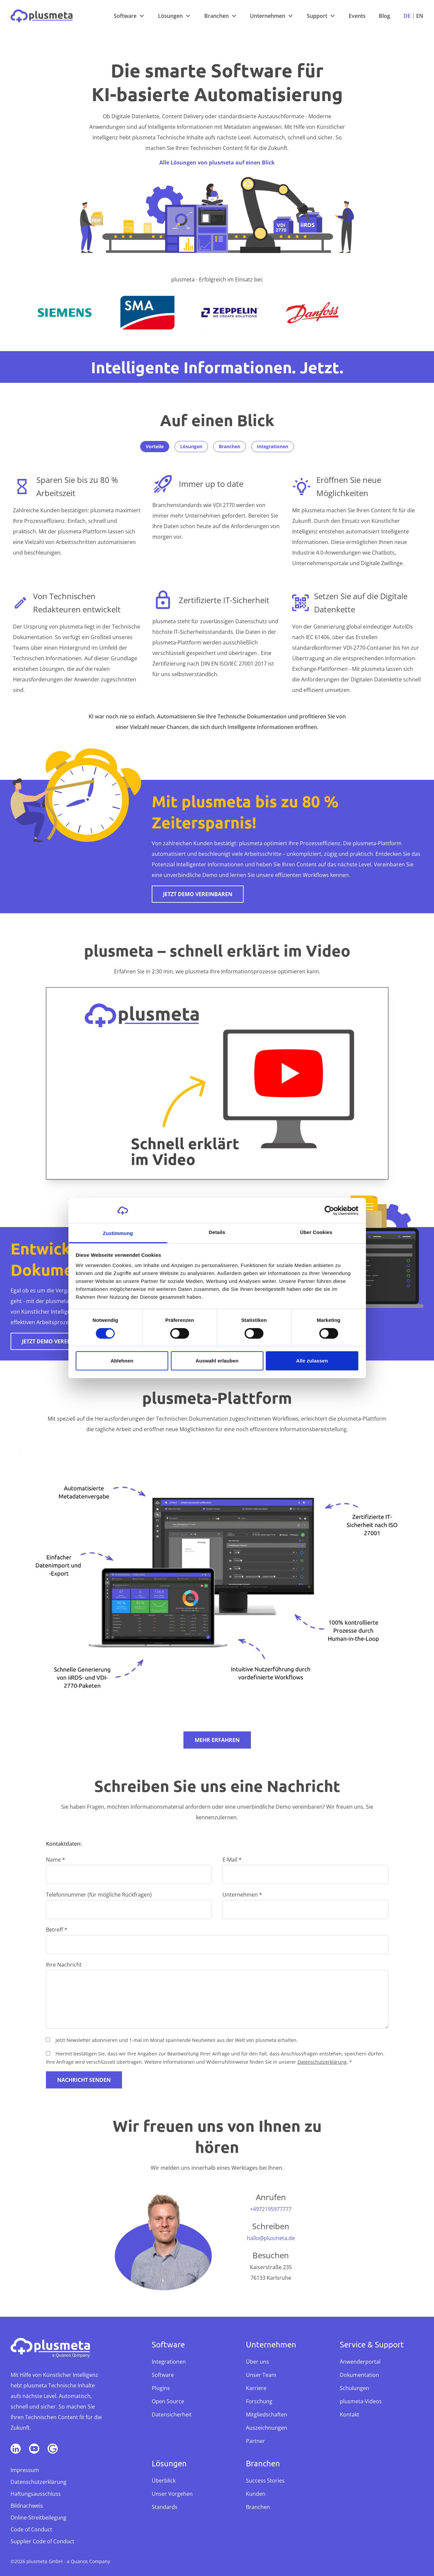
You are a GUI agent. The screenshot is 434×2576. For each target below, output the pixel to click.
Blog (384, 15)
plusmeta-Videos (361, 2401)
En (419, 15)
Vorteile (155, 446)
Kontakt (349, 2414)
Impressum (25, 2470)
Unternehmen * (242, 1894)
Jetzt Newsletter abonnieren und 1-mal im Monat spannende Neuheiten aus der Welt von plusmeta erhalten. (177, 2040)
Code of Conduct (31, 2529)
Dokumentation (359, 2374)
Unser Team (261, 2374)
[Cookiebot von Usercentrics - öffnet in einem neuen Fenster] (329, 1210)
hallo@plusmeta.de (271, 2238)
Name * (55, 1859)
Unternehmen (267, 15)
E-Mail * (232, 1859)
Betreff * (56, 1929)
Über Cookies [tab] (316, 1232)
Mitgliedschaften (266, 2414)
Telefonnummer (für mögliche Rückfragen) (99, 1894)
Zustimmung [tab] (118, 1233)
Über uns (257, 2361)
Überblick (164, 2480)
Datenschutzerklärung (322, 2062)
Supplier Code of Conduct (42, 2541)
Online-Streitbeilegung (38, 2517)
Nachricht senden (84, 2080)
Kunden (255, 2493)
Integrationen (272, 446)
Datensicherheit (172, 2414)
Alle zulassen (312, 1360)
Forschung (259, 2401)
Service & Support (372, 2344)
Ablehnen (121, 1360)
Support (317, 15)
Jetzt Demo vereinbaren (197, 894)
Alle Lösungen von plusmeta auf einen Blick (217, 162)
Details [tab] (217, 1232)
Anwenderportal (360, 2361)
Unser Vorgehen (172, 2493)
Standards (165, 2507)
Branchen (216, 15)
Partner (255, 2441)
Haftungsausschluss (36, 2493)
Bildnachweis (27, 2505)
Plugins (161, 2388)
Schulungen (354, 2388)
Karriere (256, 2388)
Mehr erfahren (217, 1740)
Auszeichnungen (266, 2427)
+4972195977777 (271, 2209)
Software (125, 15)
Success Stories (265, 2480)
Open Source (168, 2401)
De (407, 15)
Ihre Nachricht (64, 1964)
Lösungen (170, 15)
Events (357, 15)
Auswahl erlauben (217, 1360)
